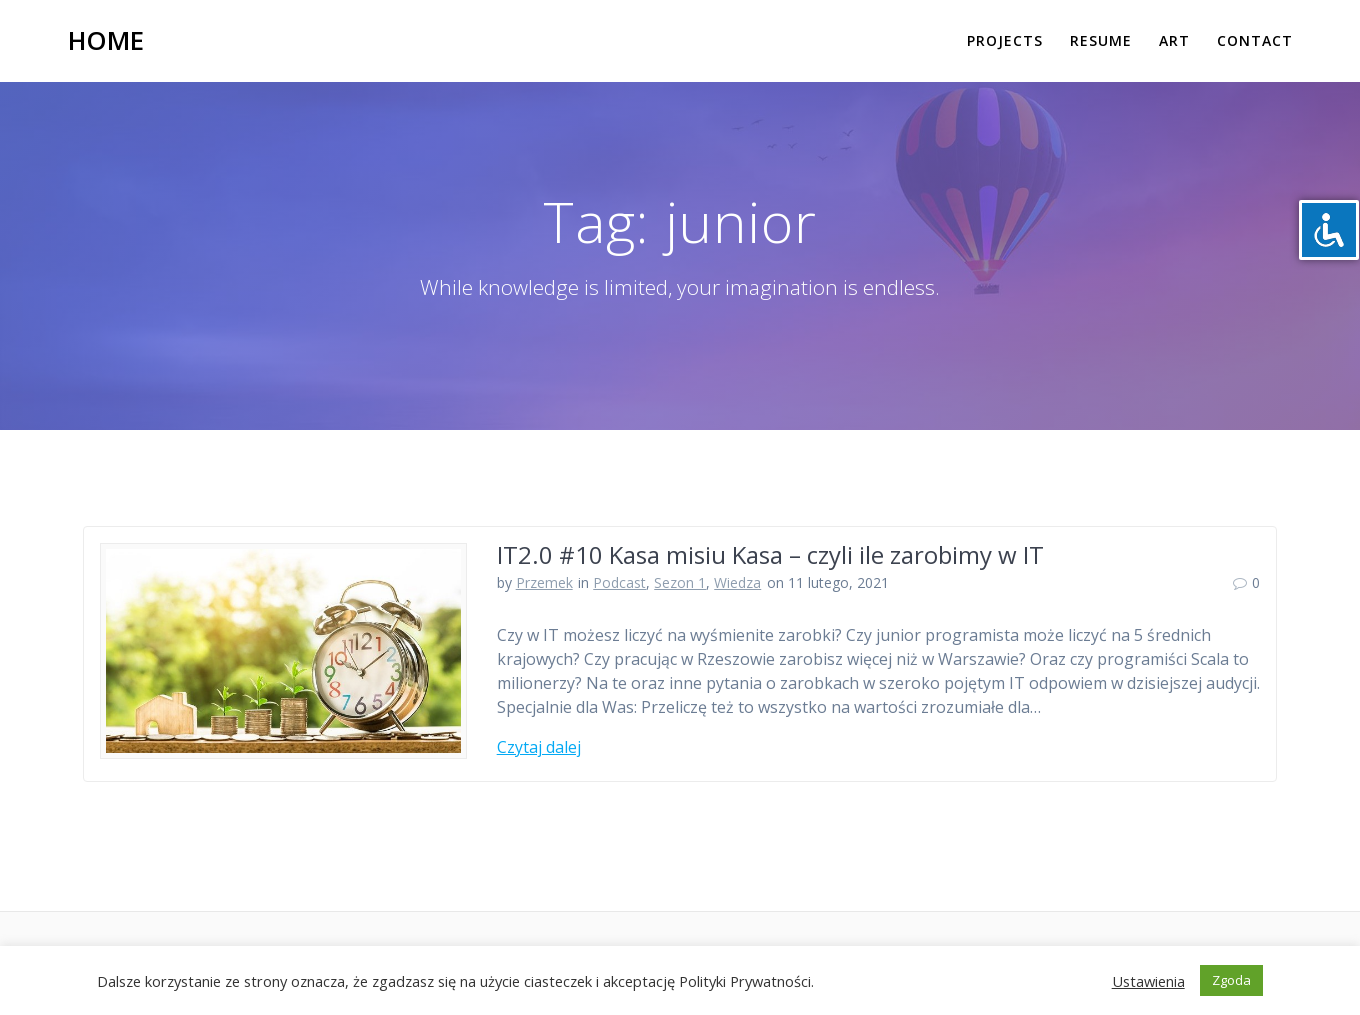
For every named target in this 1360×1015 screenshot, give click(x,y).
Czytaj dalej (539, 747)
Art (1174, 40)
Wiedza (737, 582)
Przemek (544, 582)
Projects (1005, 40)
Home (106, 41)
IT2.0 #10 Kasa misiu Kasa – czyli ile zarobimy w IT (770, 554)
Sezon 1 (680, 582)
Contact (1255, 40)
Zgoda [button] (1231, 980)
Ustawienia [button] (1148, 981)
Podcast (619, 582)
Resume (1101, 40)
